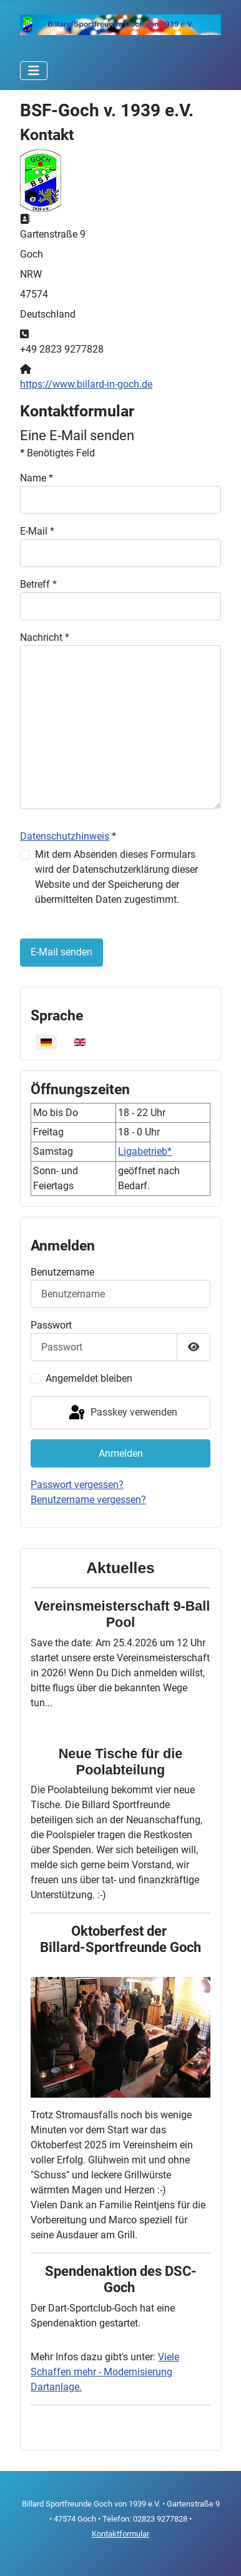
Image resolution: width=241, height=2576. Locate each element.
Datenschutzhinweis (64, 836)
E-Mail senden (61, 952)
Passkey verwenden (122, 1413)
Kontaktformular (120, 2533)
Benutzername (62, 1272)
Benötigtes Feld (57, 453)
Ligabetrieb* (145, 1151)
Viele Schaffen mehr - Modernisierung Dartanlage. (105, 2372)
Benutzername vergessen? (88, 1500)
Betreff (38, 584)
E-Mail (37, 531)
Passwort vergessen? (77, 1485)
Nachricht (44, 637)
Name (36, 478)
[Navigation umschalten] (33, 70)
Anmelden (121, 1453)
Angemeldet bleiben (89, 1378)
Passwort (51, 1325)
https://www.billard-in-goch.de (86, 384)
